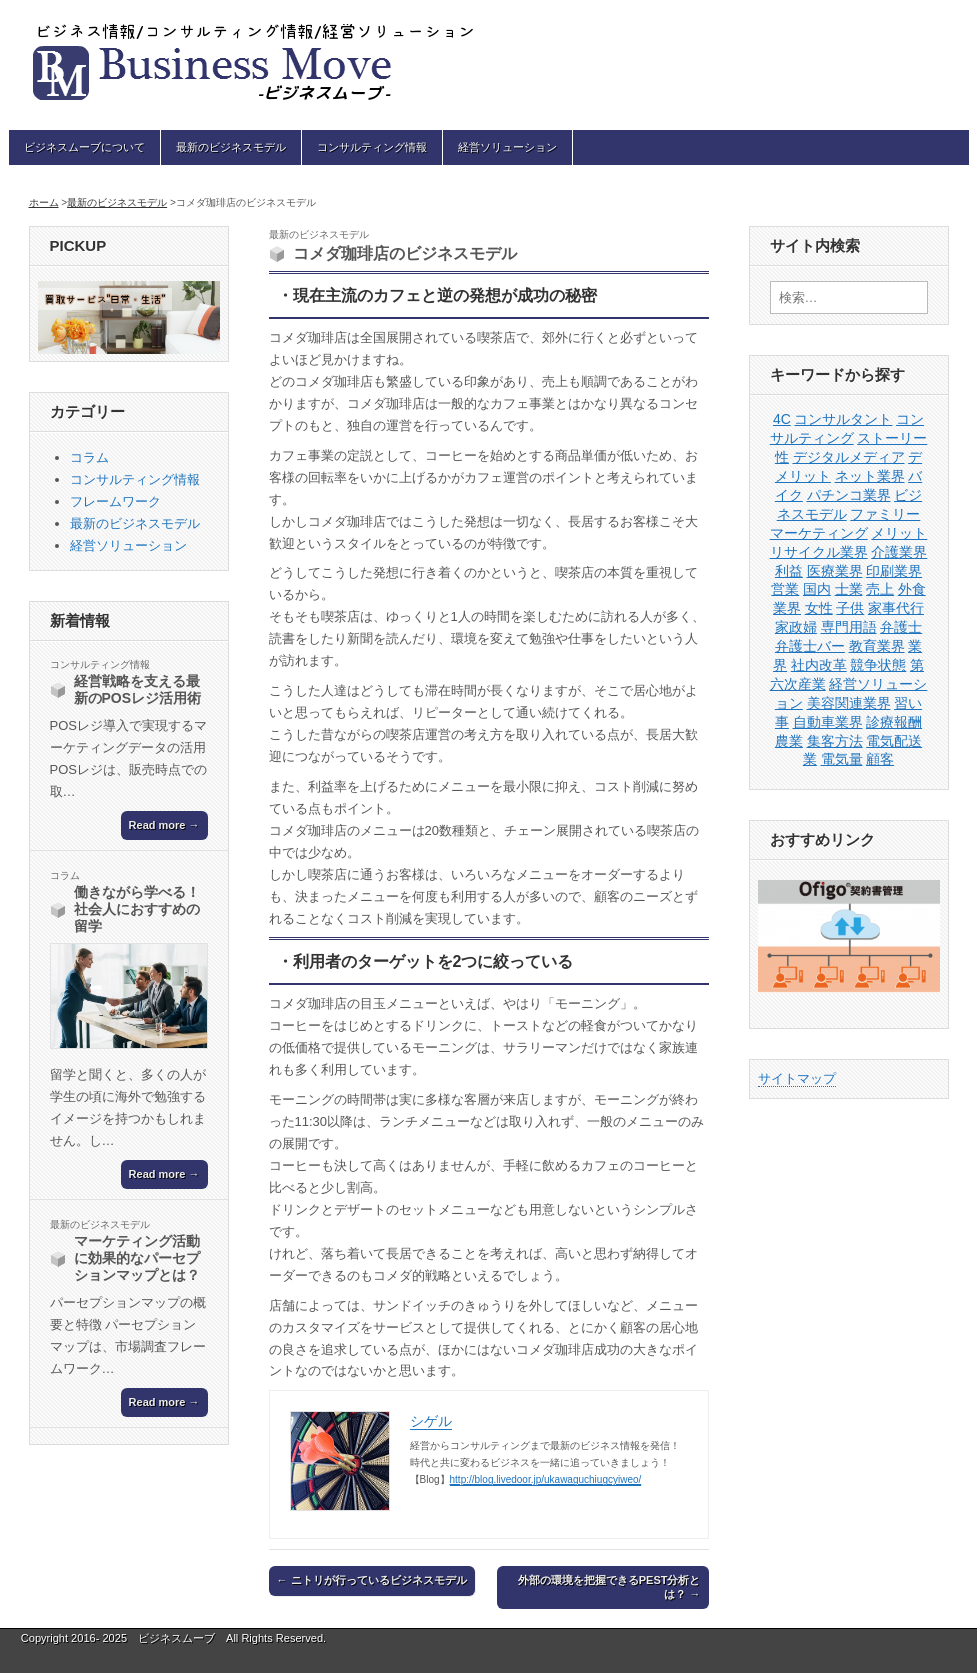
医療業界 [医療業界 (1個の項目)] (835, 571)
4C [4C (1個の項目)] (782, 419)
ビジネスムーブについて (84, 147)
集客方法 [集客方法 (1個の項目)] (835, 741)
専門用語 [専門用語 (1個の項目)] (849, 627)
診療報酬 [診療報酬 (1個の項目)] (894, 722)
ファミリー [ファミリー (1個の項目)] (885, 514)
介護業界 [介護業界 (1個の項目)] (899, 552)
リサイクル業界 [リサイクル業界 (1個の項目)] (819, 552)
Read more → (164, 825)
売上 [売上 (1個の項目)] (880, 589)
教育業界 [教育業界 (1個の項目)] (877, 646)
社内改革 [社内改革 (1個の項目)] (819, 665)
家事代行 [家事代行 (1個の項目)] (896, 608)
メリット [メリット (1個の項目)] (899, 533)
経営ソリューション (507, 147)
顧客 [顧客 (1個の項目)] (880, 759)
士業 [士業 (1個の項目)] (849, 589)
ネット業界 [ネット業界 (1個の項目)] (870, 476)
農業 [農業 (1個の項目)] (789, 741)
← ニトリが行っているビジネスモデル (372, 1580)
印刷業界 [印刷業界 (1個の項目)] (894, 571)
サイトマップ (797, 1078)
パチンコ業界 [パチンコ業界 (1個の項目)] (849, 495)
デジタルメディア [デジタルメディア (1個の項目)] (849, 457)
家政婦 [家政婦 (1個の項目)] (796, 627)
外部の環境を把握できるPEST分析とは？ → (609, 1586)
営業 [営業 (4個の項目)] (785, 589)
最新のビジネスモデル (231, 147)
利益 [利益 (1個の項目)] (789, 571)
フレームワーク (115, 501)
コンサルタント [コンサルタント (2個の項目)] (843, 419)
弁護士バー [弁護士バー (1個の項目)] (810, 646)
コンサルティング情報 (372, 147)
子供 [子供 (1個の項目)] (850, 608)
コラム (89, 457)
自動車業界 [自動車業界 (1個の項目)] (828, 722)
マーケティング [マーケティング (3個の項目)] (819, 533)
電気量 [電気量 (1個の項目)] (842, 759)
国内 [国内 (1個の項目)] (817, 589)
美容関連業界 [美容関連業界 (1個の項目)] (849, 703)
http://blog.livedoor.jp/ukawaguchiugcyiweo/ (546, 1479)
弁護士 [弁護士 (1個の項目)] (901, 627)
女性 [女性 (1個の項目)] (819, 608)
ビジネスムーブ (176, 1638)
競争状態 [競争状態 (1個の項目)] (878, 665)
